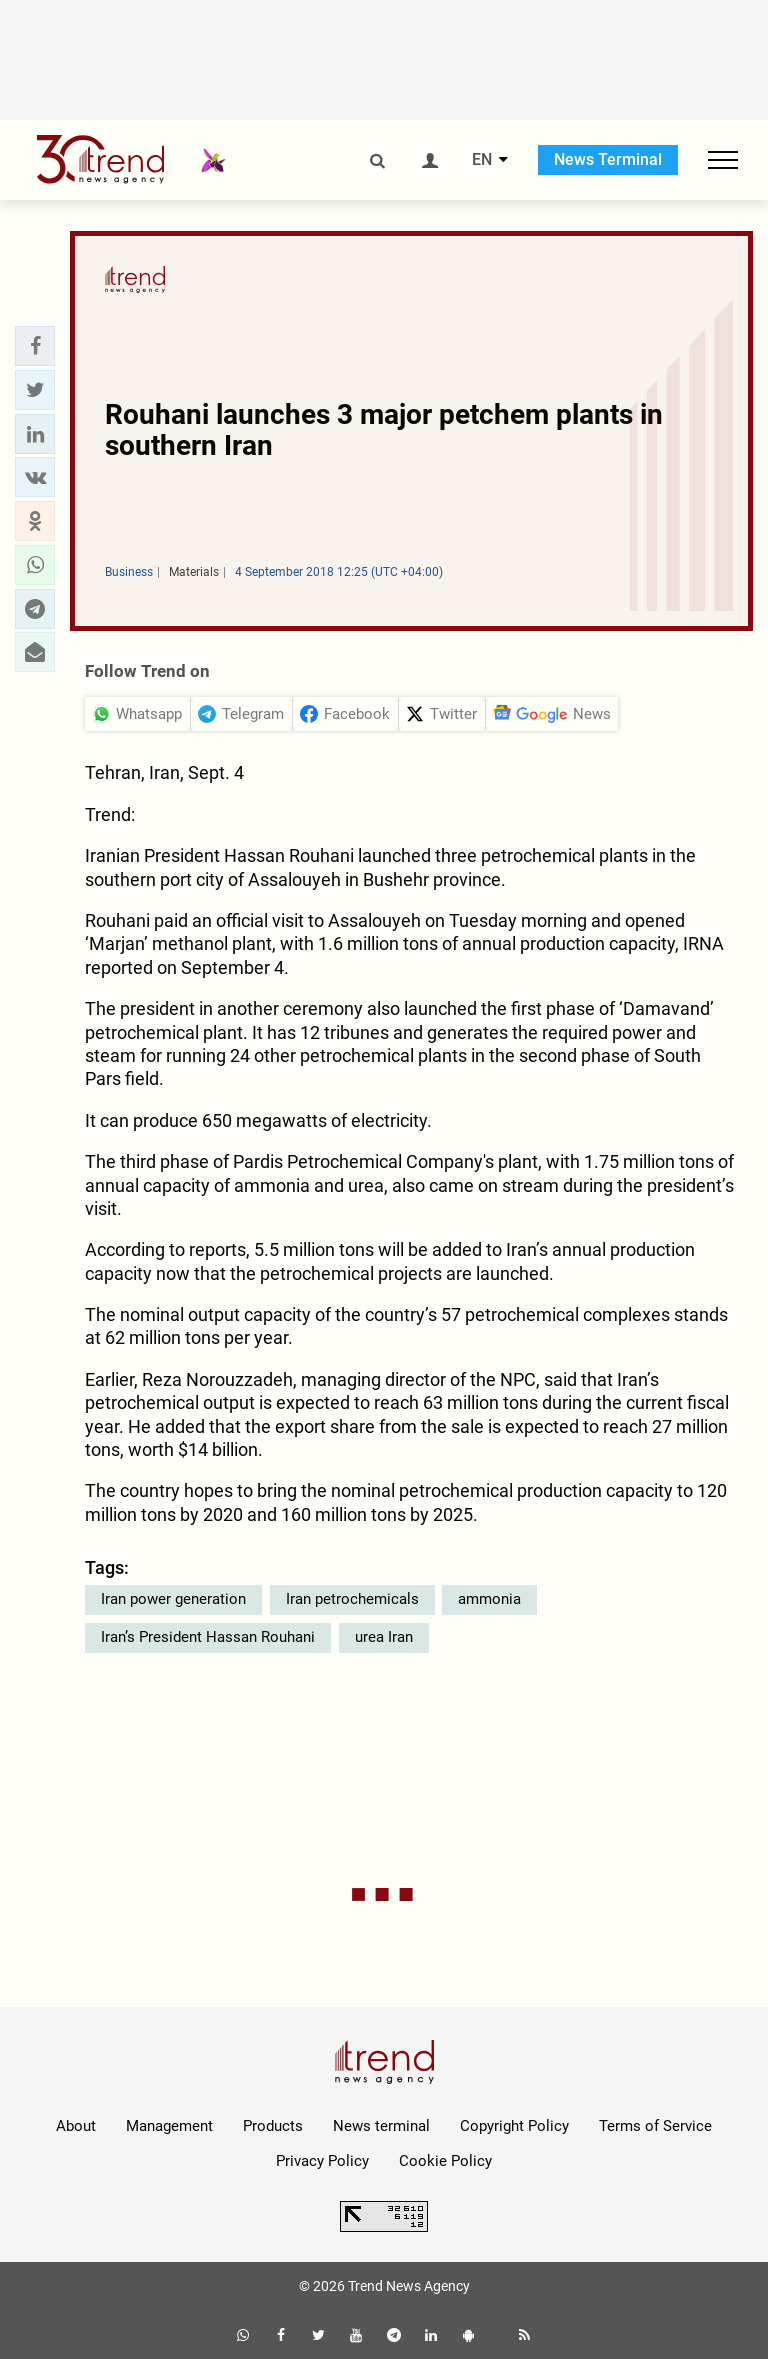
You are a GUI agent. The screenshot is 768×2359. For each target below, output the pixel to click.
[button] (35, 346)
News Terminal (608, 159)
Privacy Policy (322, 2161)
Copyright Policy (514, 2126)
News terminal (381, 2126)
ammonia (489, 1599)
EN (482, 160)
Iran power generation (173, 1599)
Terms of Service (655, 2126)
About (76, 2126)
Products (273, 2126)
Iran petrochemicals (352, 1599)
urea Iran (384, 1637)
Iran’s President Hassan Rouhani (208, 1637)
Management (169, 2126)
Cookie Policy (445, 2161)
